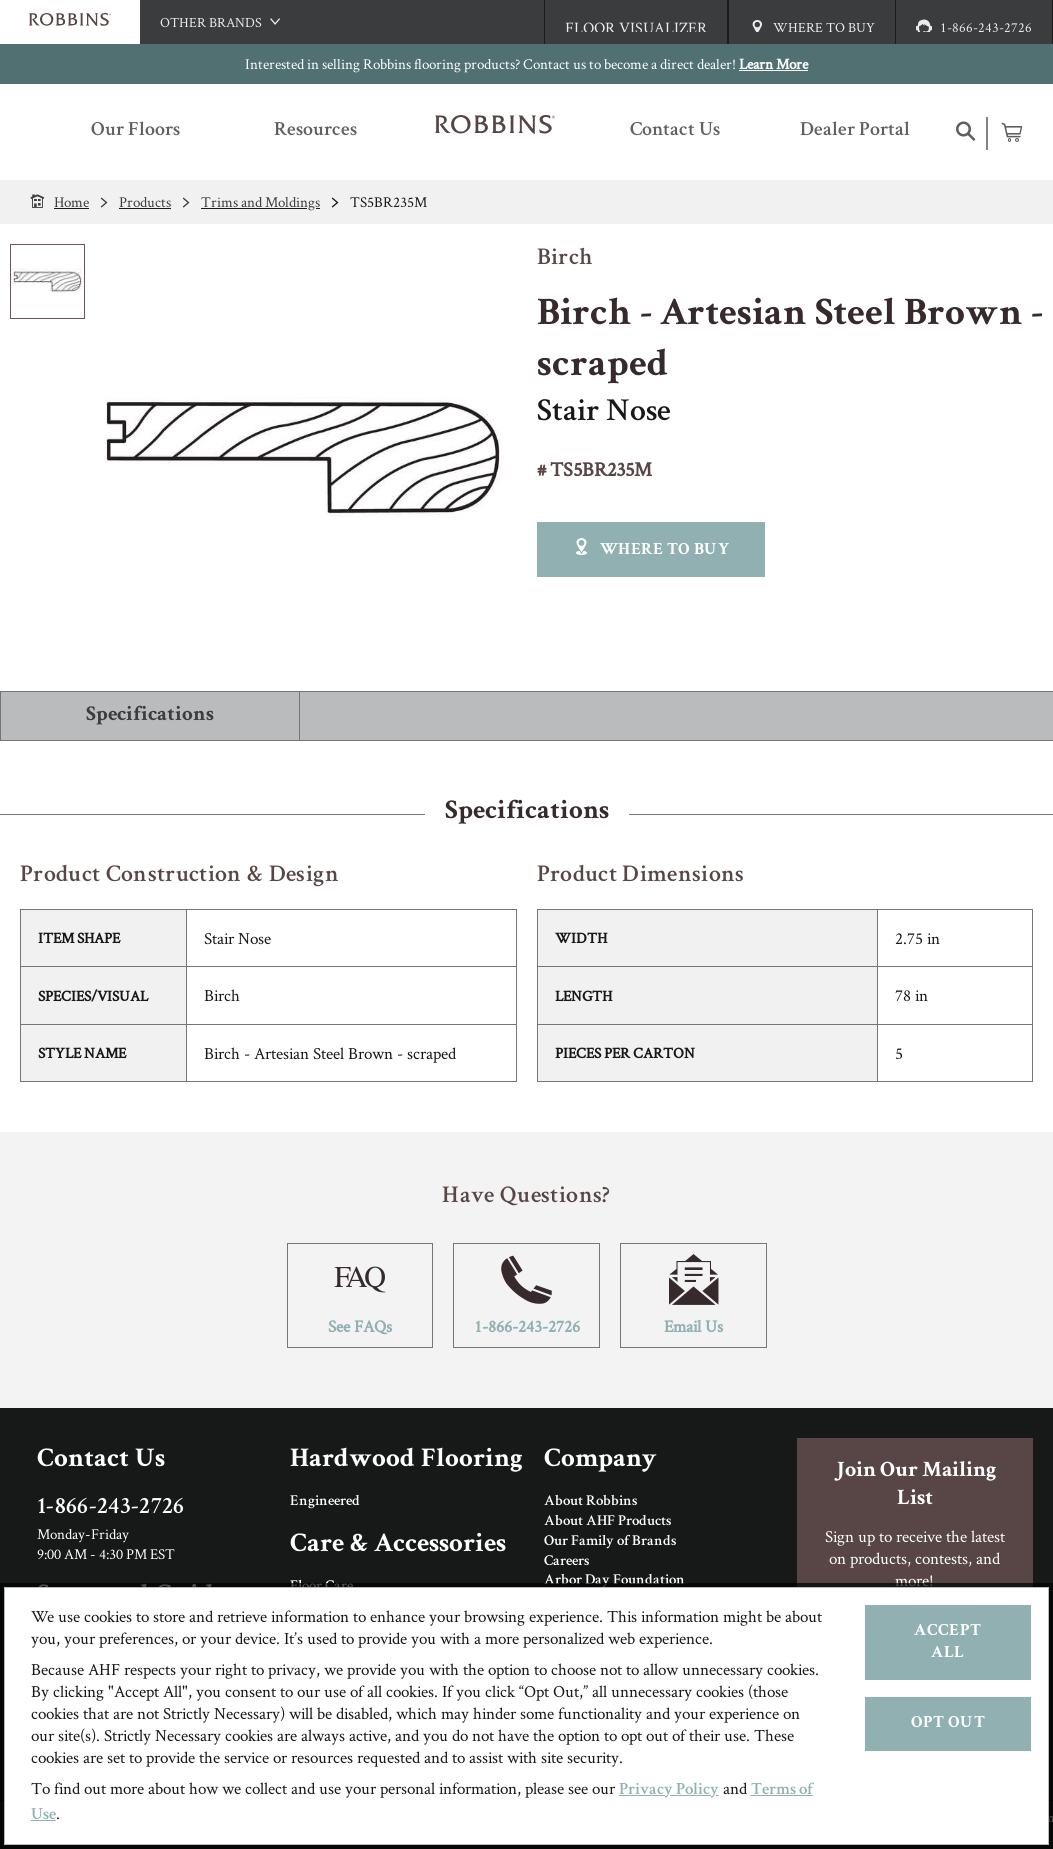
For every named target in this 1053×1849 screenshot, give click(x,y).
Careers (566, 1562)
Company (600, 1460)
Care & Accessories (398, 1545)
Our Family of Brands (610, 1542)
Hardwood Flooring (406, 1460)
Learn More (773, 63)
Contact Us (101, 1460)
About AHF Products (607, 1522)
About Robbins (590, 1502)
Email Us (693, 1295)
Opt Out (948, 1723)
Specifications (150, 715)
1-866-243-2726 (526, 1295)
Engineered (325, 1502)
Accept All (947, 1642)
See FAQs (360, 1295)
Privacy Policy (669, 1790)
